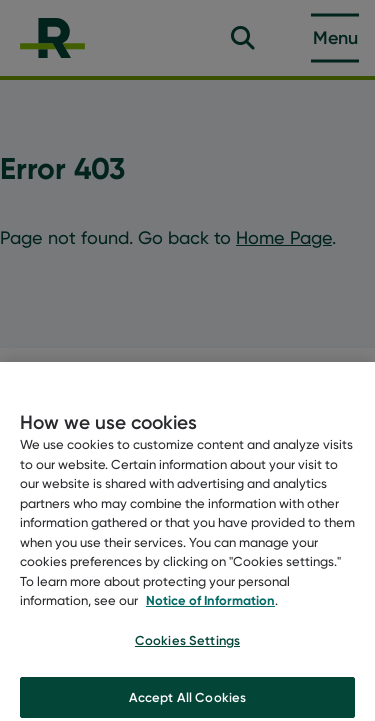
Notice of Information (210, 604)
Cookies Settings (187, 644)
